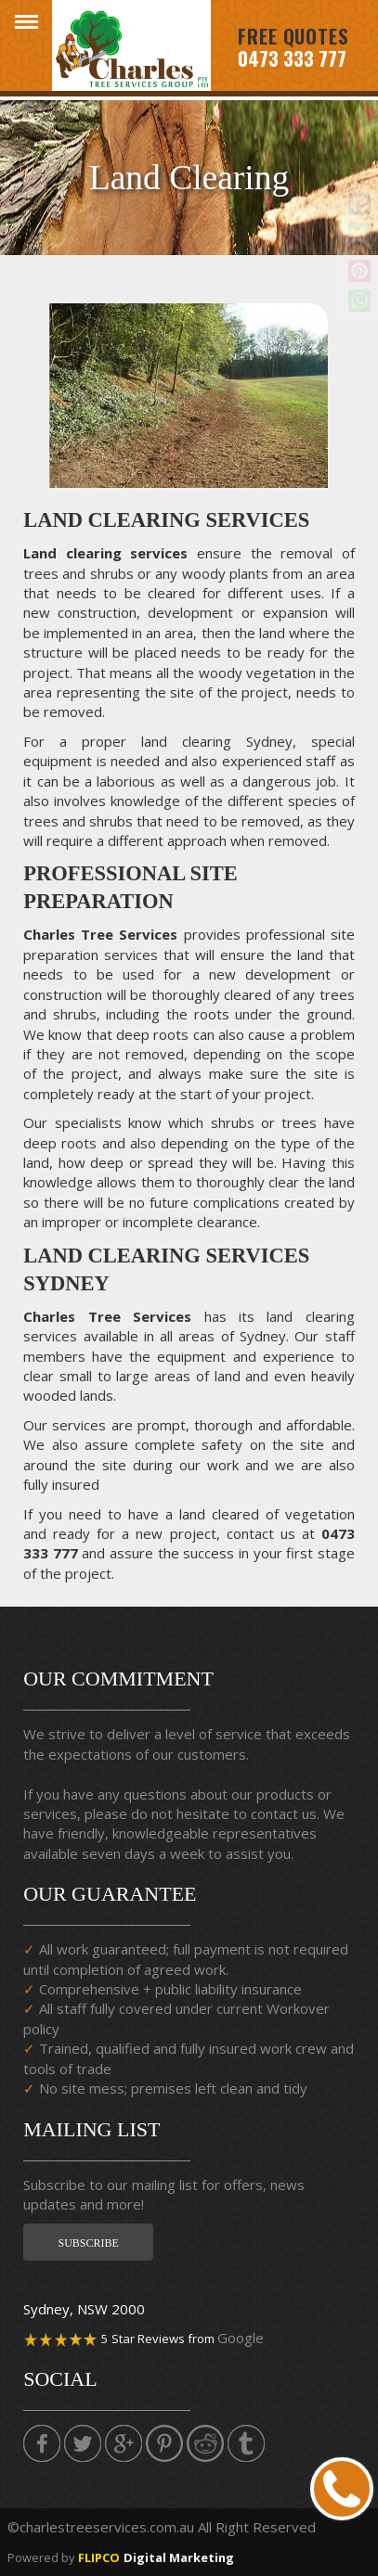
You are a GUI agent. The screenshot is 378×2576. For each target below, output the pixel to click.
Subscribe (88, 2242)
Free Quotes (293, 36)
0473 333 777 (292, 58)
